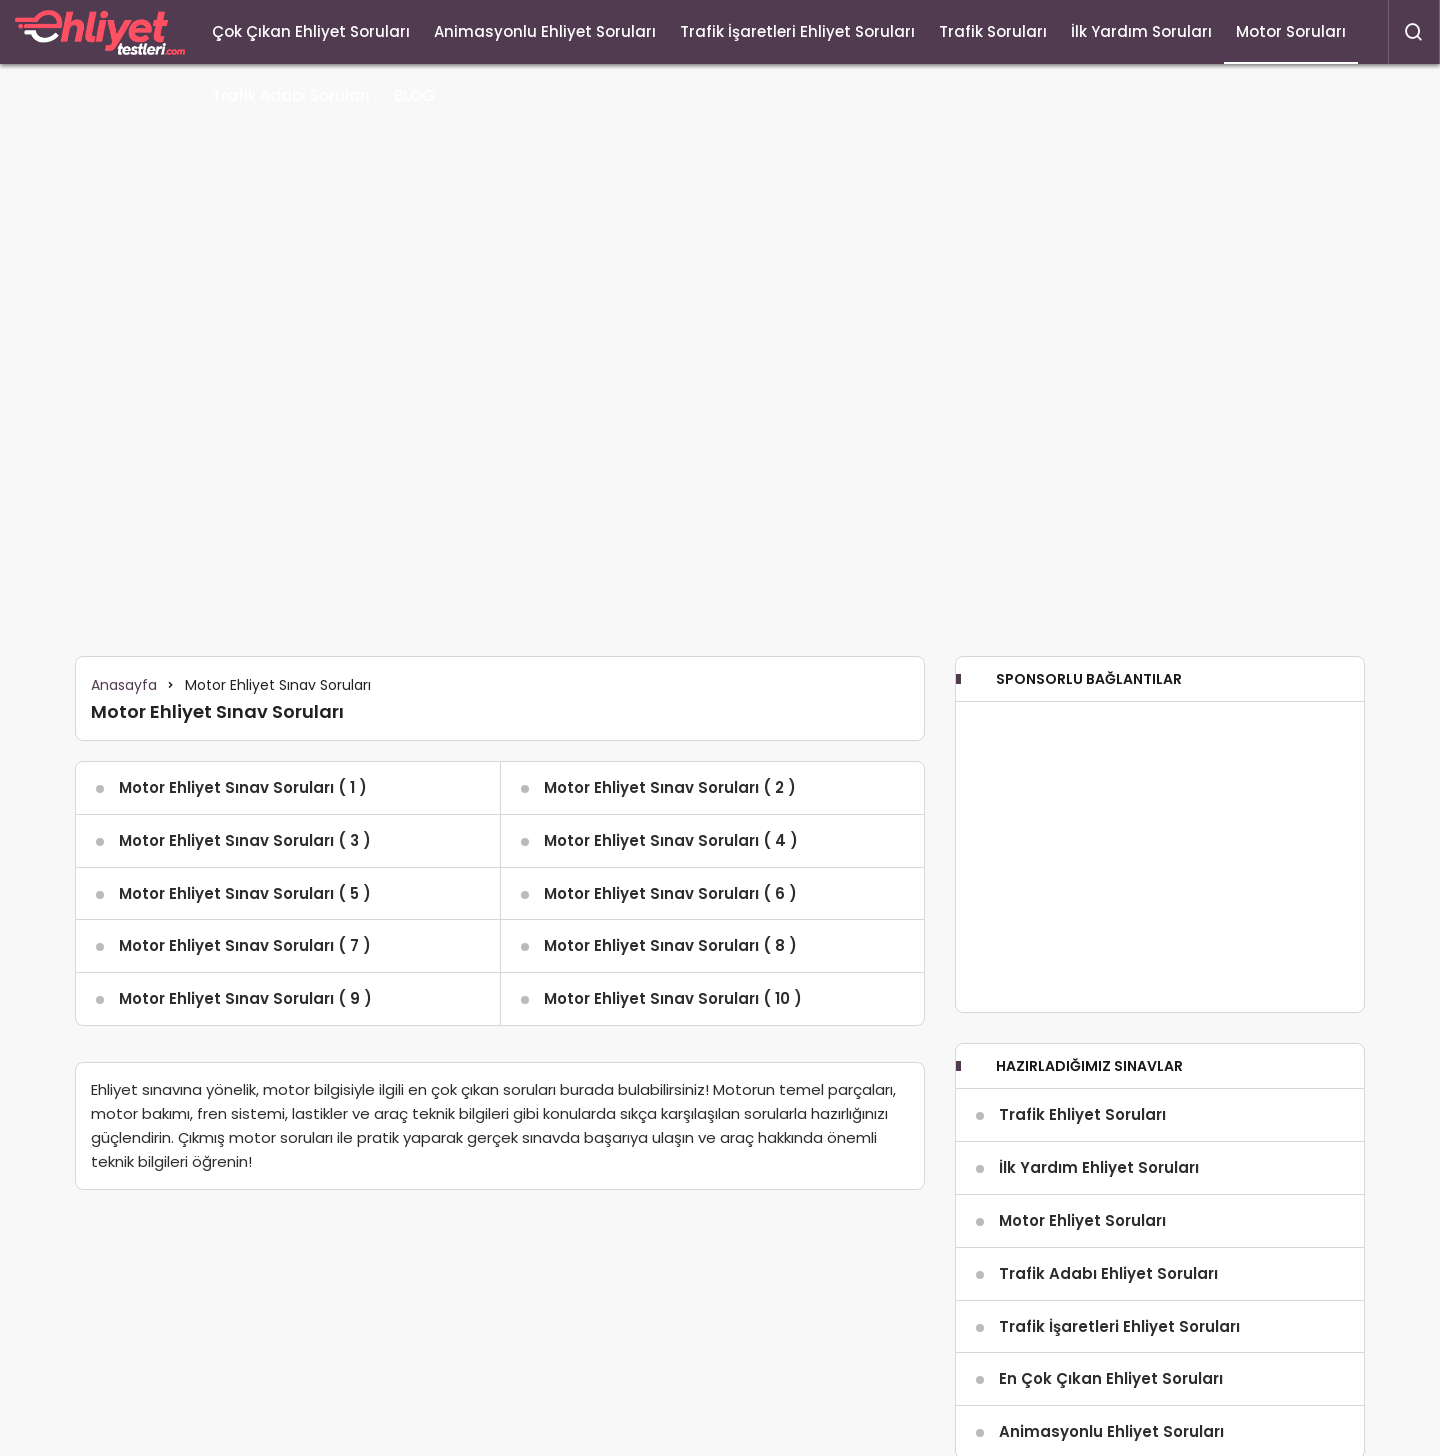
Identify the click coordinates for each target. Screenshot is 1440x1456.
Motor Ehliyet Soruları (1082, 1220)
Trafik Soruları (993, 31)
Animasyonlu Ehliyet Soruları (545, 31)
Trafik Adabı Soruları (291, 95)
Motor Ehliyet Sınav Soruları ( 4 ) (671, 840)
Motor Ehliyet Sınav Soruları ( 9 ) (245, 998)
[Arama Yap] (1414, 32)
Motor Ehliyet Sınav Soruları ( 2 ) (670, 787)
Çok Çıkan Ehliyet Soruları (311, 31)
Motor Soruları (1291, 31)
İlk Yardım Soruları (1141, 31)
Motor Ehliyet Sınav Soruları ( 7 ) (245, 945)
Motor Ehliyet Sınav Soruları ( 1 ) (243, 787)
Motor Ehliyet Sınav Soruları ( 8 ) (670, 945)
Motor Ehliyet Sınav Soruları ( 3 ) (245, 840)
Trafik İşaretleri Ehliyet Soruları (797, 31)
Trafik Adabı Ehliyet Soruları (1108, 1273)
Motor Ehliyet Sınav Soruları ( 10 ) (673, 998)
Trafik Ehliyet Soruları (1082, 1114)
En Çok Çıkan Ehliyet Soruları (1111, 1378)
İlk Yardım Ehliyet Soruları (1099, 1167)
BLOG (414, 95)
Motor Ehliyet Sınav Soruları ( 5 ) (245, 893)
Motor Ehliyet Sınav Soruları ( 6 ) (670, 893)
